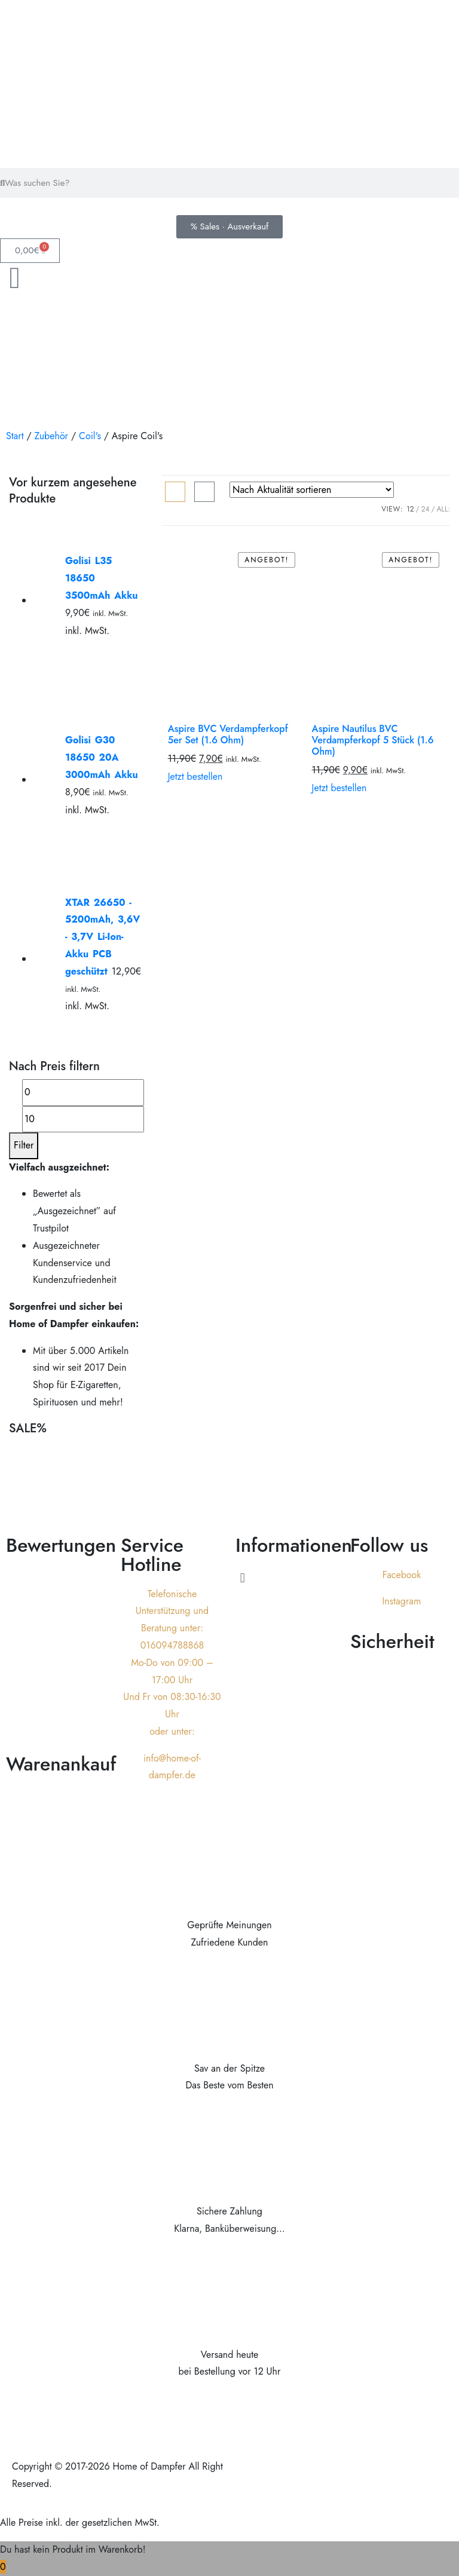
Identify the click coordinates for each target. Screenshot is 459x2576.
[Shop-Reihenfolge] (312, 490)
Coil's (90, 436)
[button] (286, 1578)
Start (15, 436)
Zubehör (51, 436)
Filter (23, 1145)
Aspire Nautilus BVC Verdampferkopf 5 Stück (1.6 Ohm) (373, 740)
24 (425, 509)
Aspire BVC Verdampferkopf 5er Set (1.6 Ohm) (228, 734)
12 (410, 509)
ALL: (443, 509)
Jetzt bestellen (195, 776)
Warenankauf (61, 1764)
